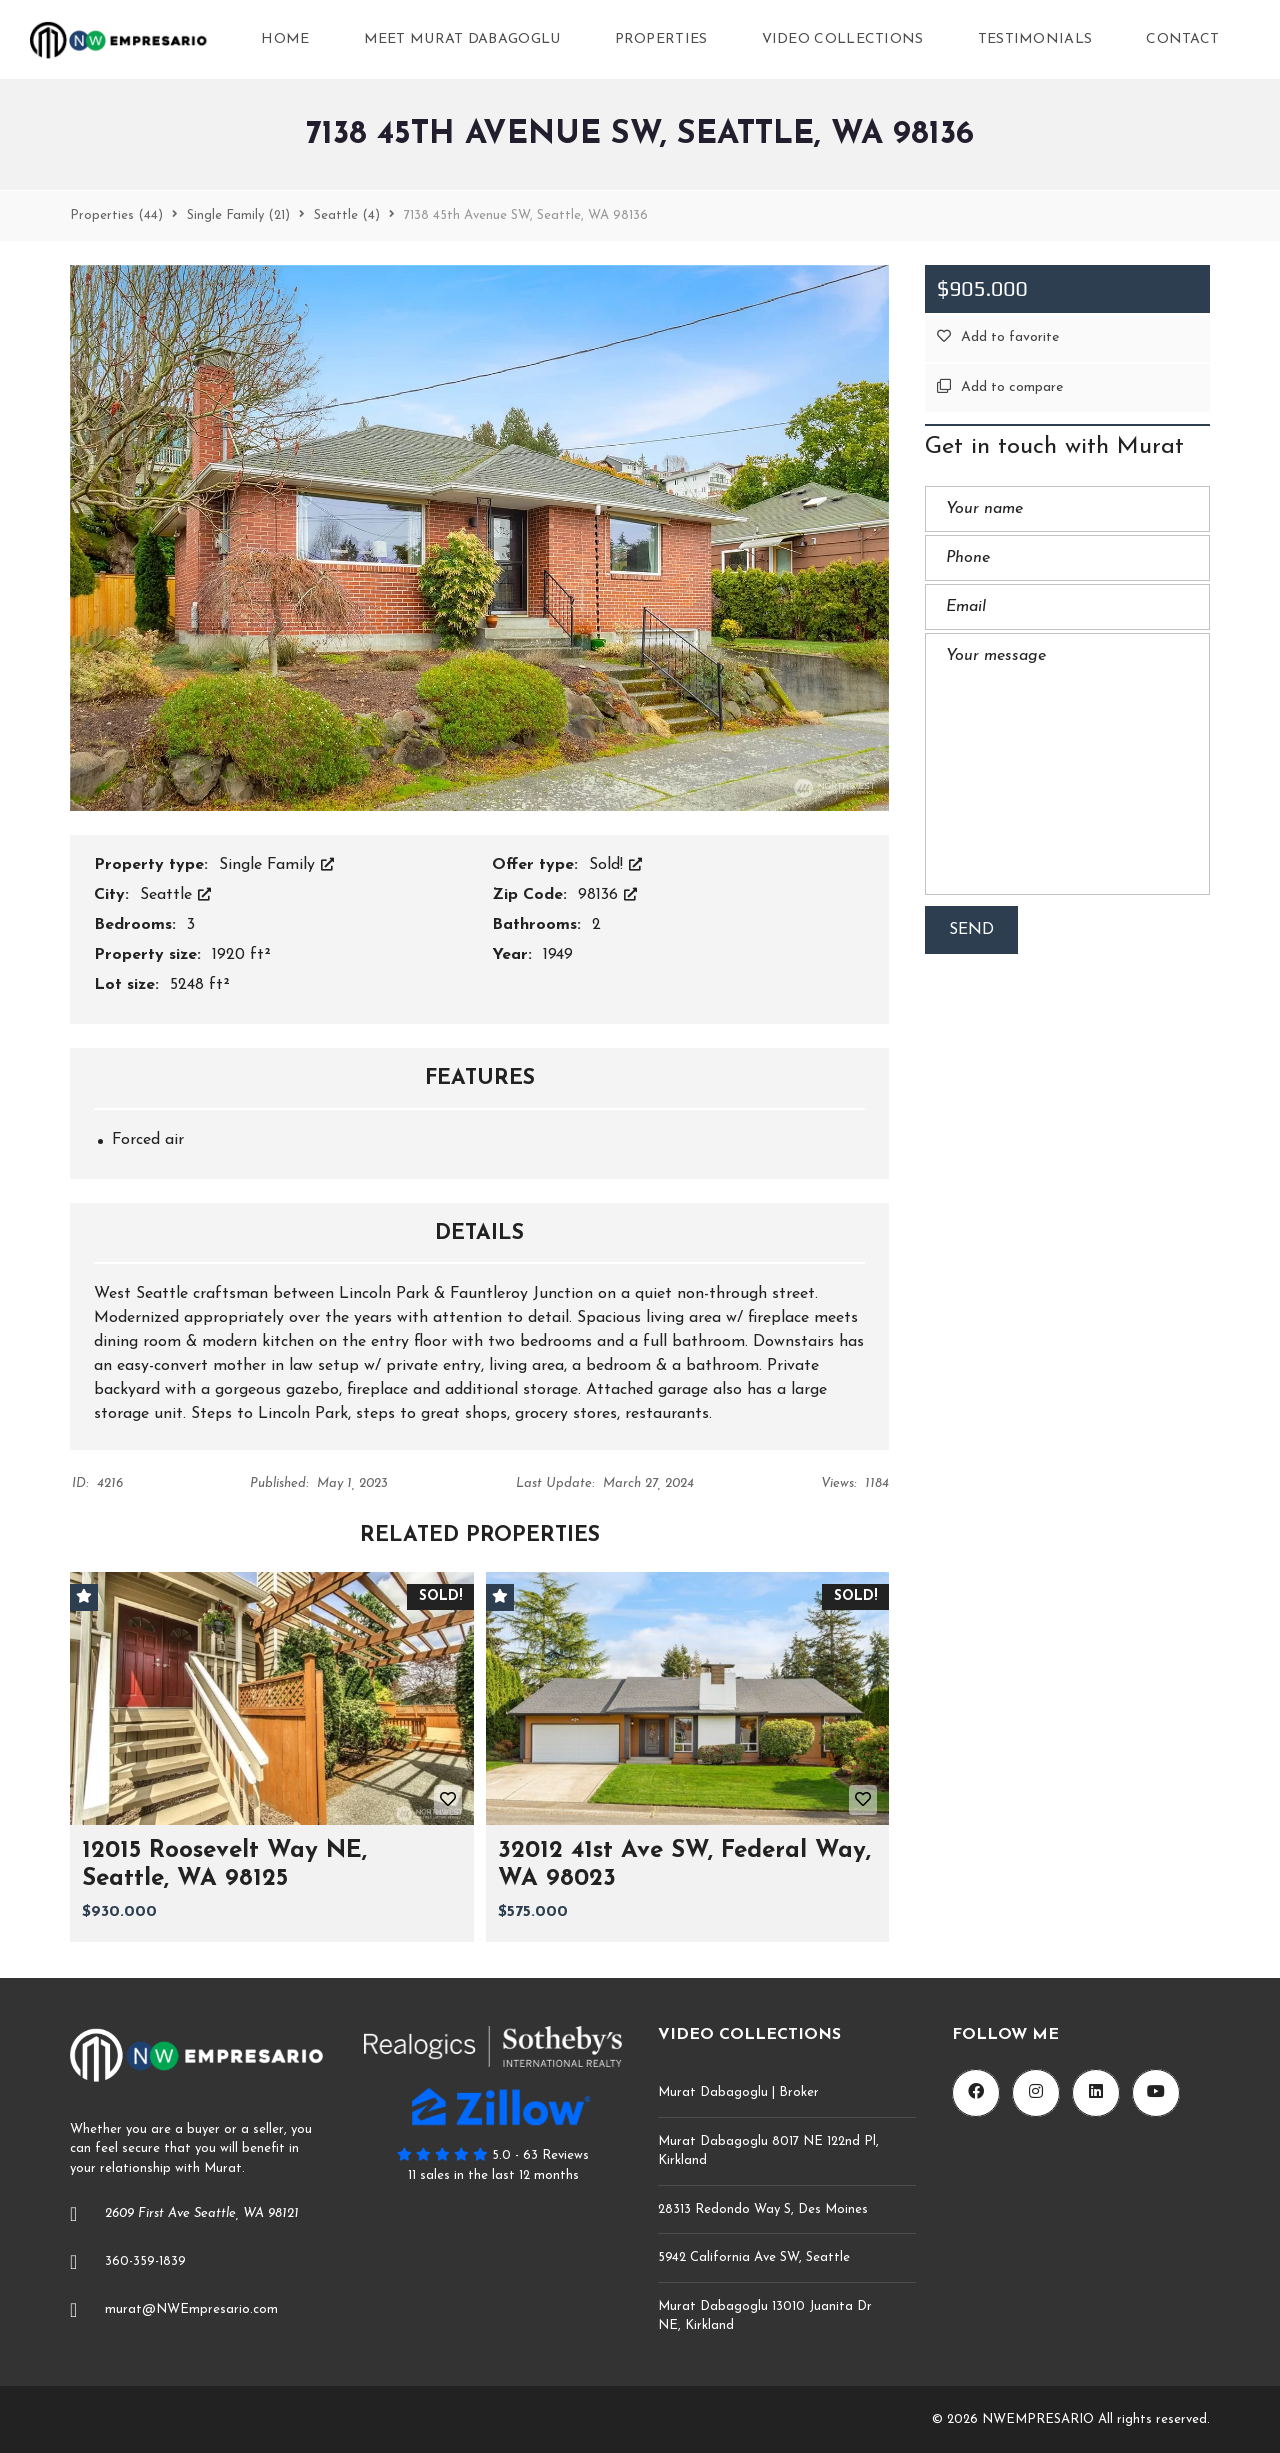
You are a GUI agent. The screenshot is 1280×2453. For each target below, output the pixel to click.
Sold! (615, 865)
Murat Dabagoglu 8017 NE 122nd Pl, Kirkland (768, 2151)
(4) (347, 215)
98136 (607, 895)
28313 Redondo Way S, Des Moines (763, 2209)
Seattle (175, 895)
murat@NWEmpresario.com (191, 2309)
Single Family (276, 865)
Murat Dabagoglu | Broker (738, 2092)
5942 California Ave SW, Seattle (754, 2257)
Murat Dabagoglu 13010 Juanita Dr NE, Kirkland (765, 2316)
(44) (116, 215)
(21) (238, 215)
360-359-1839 (145, 2261)
